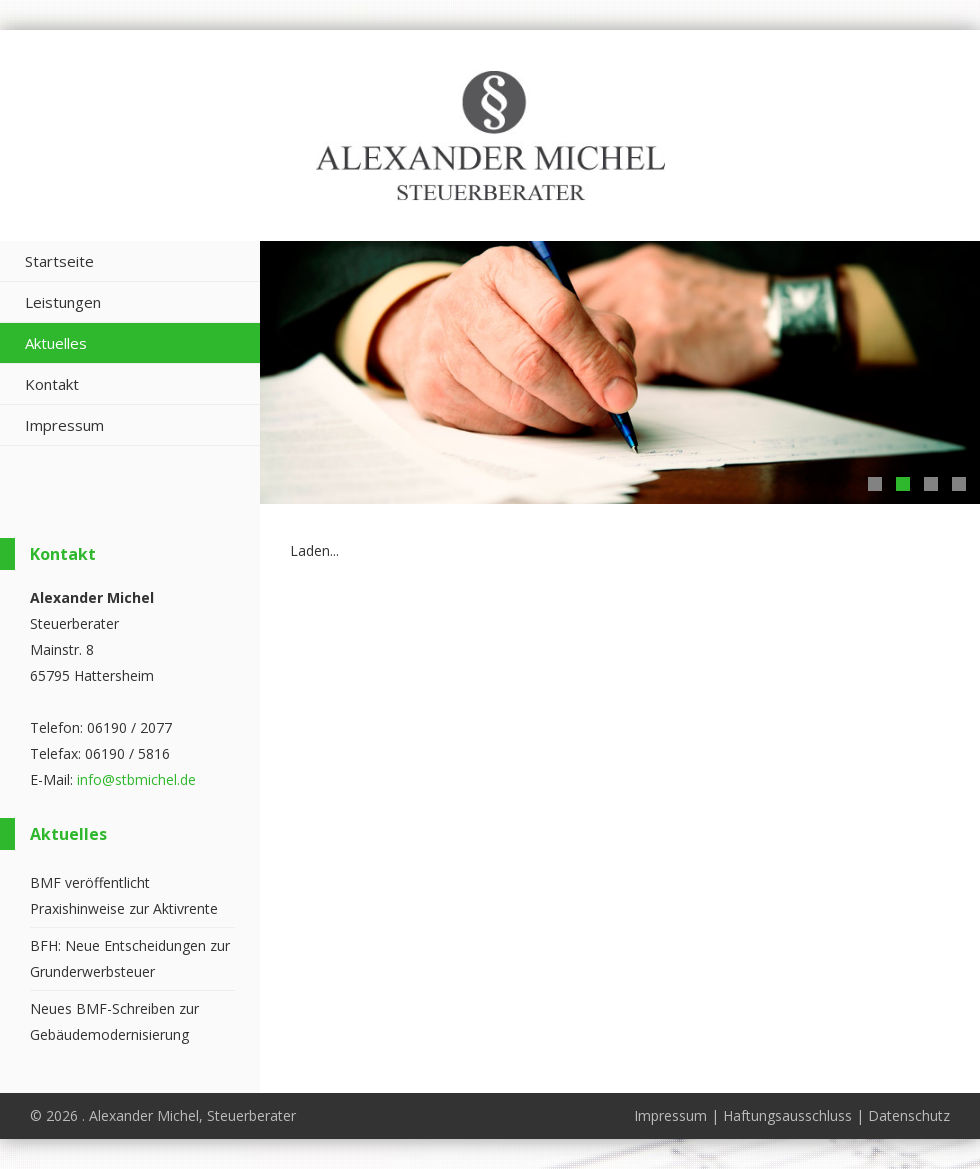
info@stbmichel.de (136, 779)
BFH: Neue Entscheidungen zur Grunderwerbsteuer (130, 958)
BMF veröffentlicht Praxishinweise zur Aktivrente (124, 895)
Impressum (64, 425)
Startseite (59, 261)
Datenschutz (909, 1115)
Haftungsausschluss (787, 1115)
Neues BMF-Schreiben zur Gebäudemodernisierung (114, 1021)
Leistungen (63, 302)
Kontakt (52, 384)
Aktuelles (56, 343)
